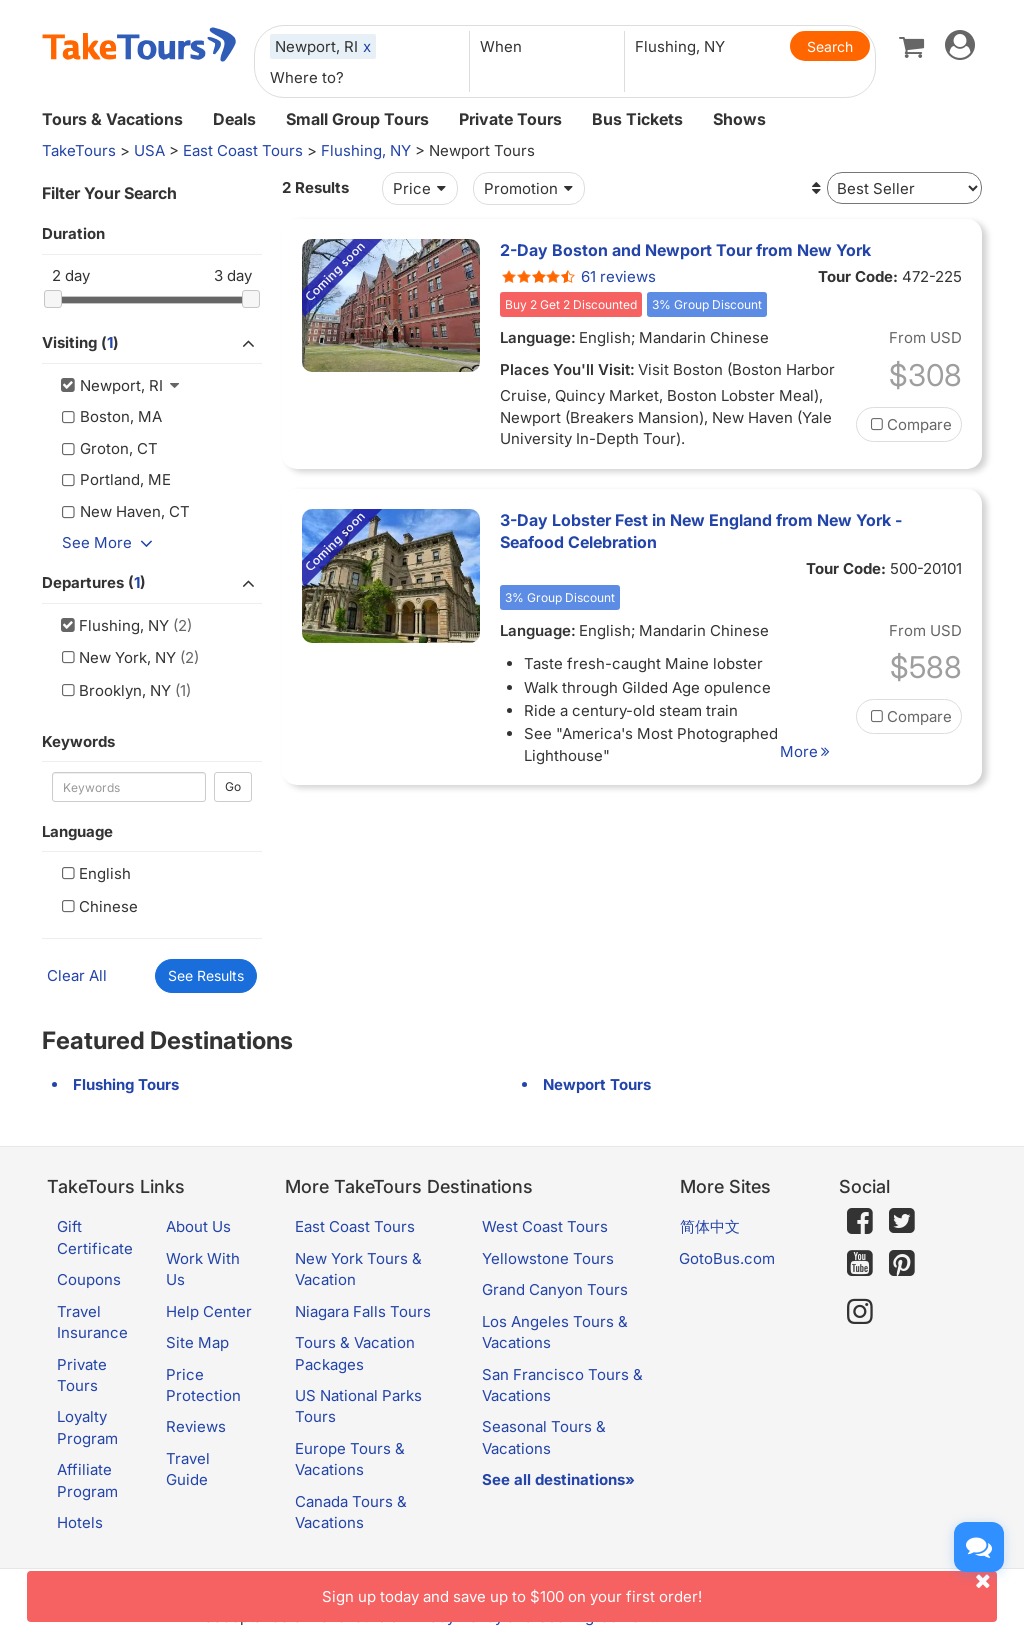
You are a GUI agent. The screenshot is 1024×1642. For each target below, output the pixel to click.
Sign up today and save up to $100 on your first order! (659, 1588)
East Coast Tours (243, 150)
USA (149, 150)
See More (111, 542)
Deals (234, 119)
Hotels (80, 1522)
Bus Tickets (637, 119)
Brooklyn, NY (114, 690)
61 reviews (578, 276)
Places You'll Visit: (567, 369)
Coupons (89, 1279)
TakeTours (79, 150)
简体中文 (710, 1226)
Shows (739, 119)
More (808, 751)
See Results (206, 975)
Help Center (209, 1311)
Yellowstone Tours (548, 1258)
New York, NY (116, 657)
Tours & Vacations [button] (112, 119)
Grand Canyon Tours (555, 1289)
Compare (909, 424)
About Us (198, 1226)
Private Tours (510, 119)
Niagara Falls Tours (363, 1311)
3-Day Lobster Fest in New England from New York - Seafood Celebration (701, 531)
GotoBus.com (727, 1258)
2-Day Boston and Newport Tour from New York (685, 250)
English (94, 873)
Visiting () (152, 344)
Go (233, 786)
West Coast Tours (545, 1226)
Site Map (197, 1342)
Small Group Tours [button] (357, 119)
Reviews (196, 1426)
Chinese (97, 906)
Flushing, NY (366, 150)
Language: (538, 337)
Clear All (77, 975)
